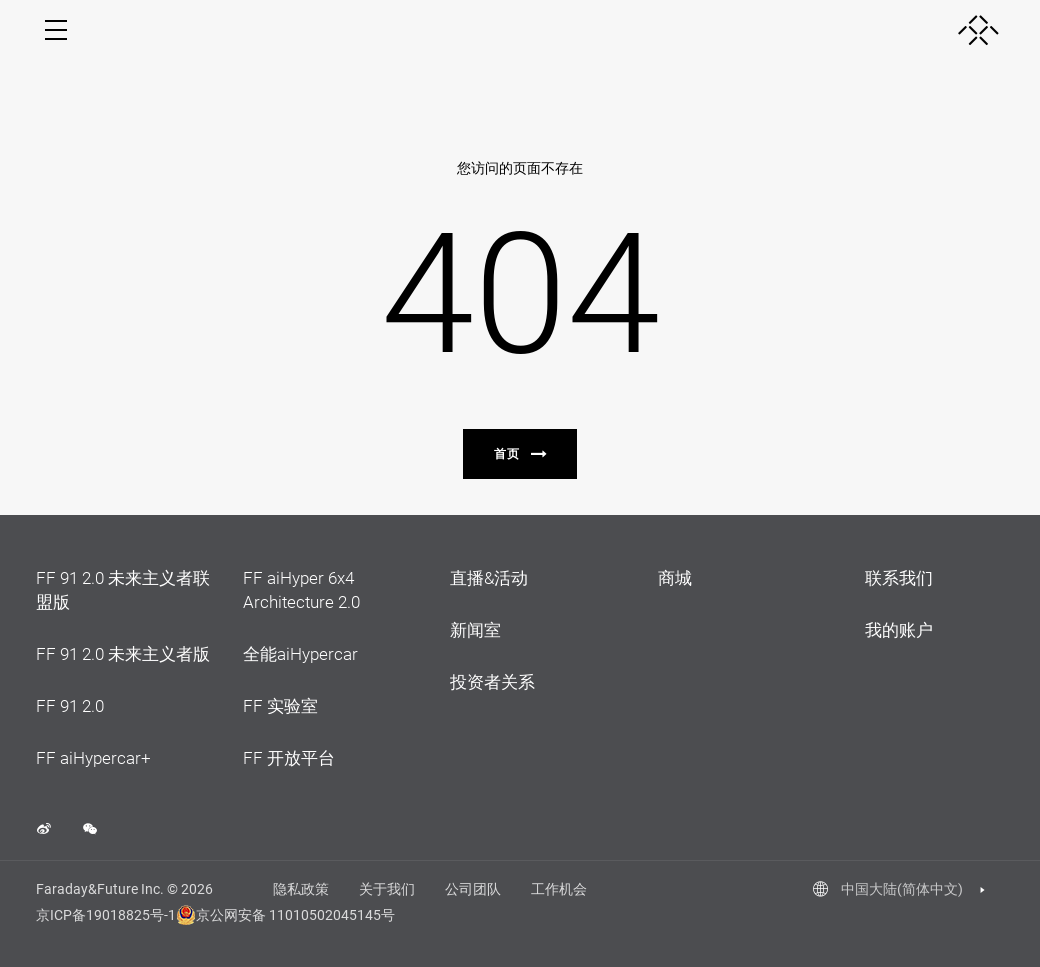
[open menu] (56, 30)
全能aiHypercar (300, 654)
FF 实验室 (280, 706)
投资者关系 (492, 682)
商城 (675, 578)
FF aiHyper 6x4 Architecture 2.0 (301, 590)
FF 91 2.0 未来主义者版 (123, 654)
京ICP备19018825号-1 (106, 915)
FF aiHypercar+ (93, 758)
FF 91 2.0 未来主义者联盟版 (123, 590)
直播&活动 (489, 578)
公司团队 (473, 889)
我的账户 (899, 630)
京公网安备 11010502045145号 (275, 915)
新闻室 (475, 630)
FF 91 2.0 (70, 706)
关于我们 (387, 889)
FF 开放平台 (289, 758)
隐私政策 (301, 889)
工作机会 (559, 889)
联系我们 (899, 578)
